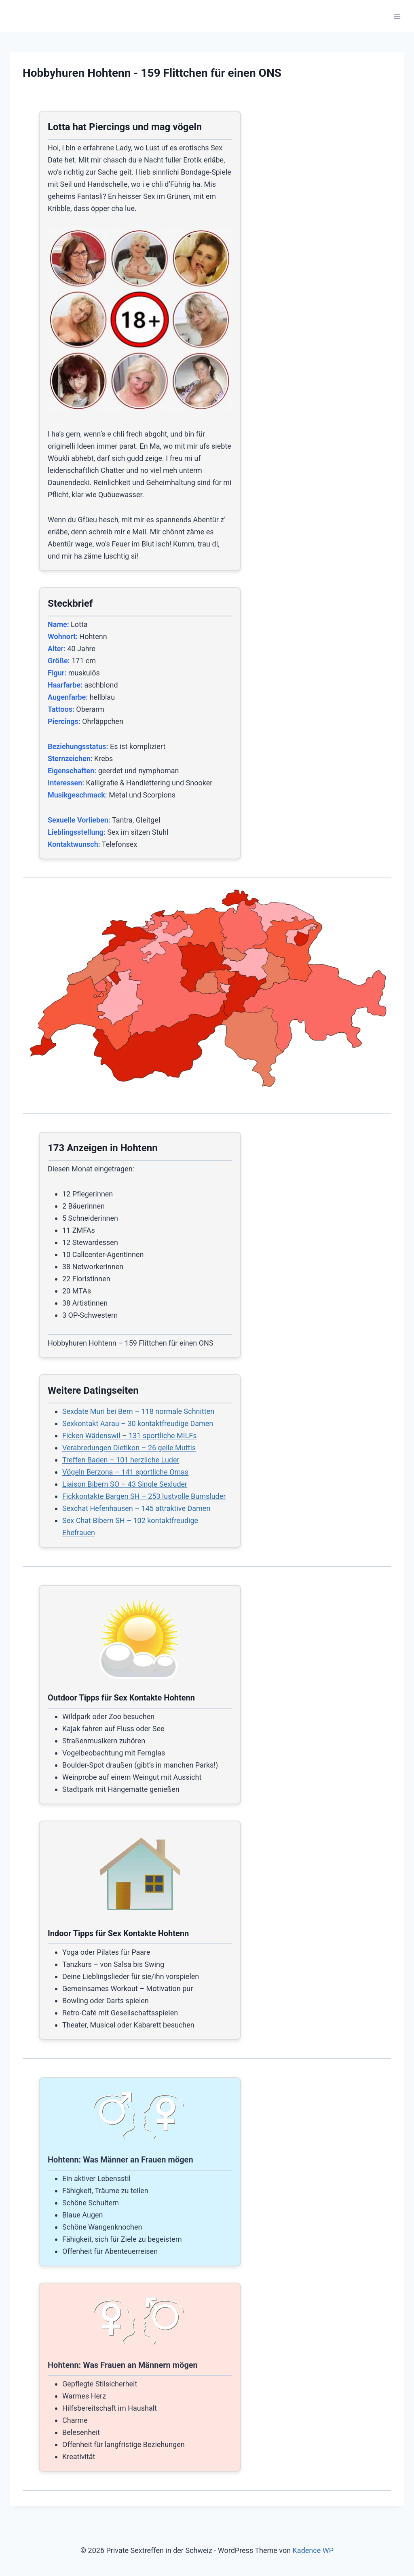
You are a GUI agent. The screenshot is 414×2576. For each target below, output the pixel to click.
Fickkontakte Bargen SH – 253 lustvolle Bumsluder (144, 1496)
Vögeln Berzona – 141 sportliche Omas (125, 1472)
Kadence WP (313, 2550)
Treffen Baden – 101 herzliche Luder (121, 1460)
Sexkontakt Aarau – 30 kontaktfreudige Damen (137, 1423)
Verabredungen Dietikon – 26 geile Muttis (129, 1447)
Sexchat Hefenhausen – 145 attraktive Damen (136, 1508)
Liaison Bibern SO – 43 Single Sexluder (124, 1484)
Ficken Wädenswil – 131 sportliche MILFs (129, 1435)
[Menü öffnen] (396, 16)
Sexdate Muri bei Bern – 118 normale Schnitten (138, 1411)
